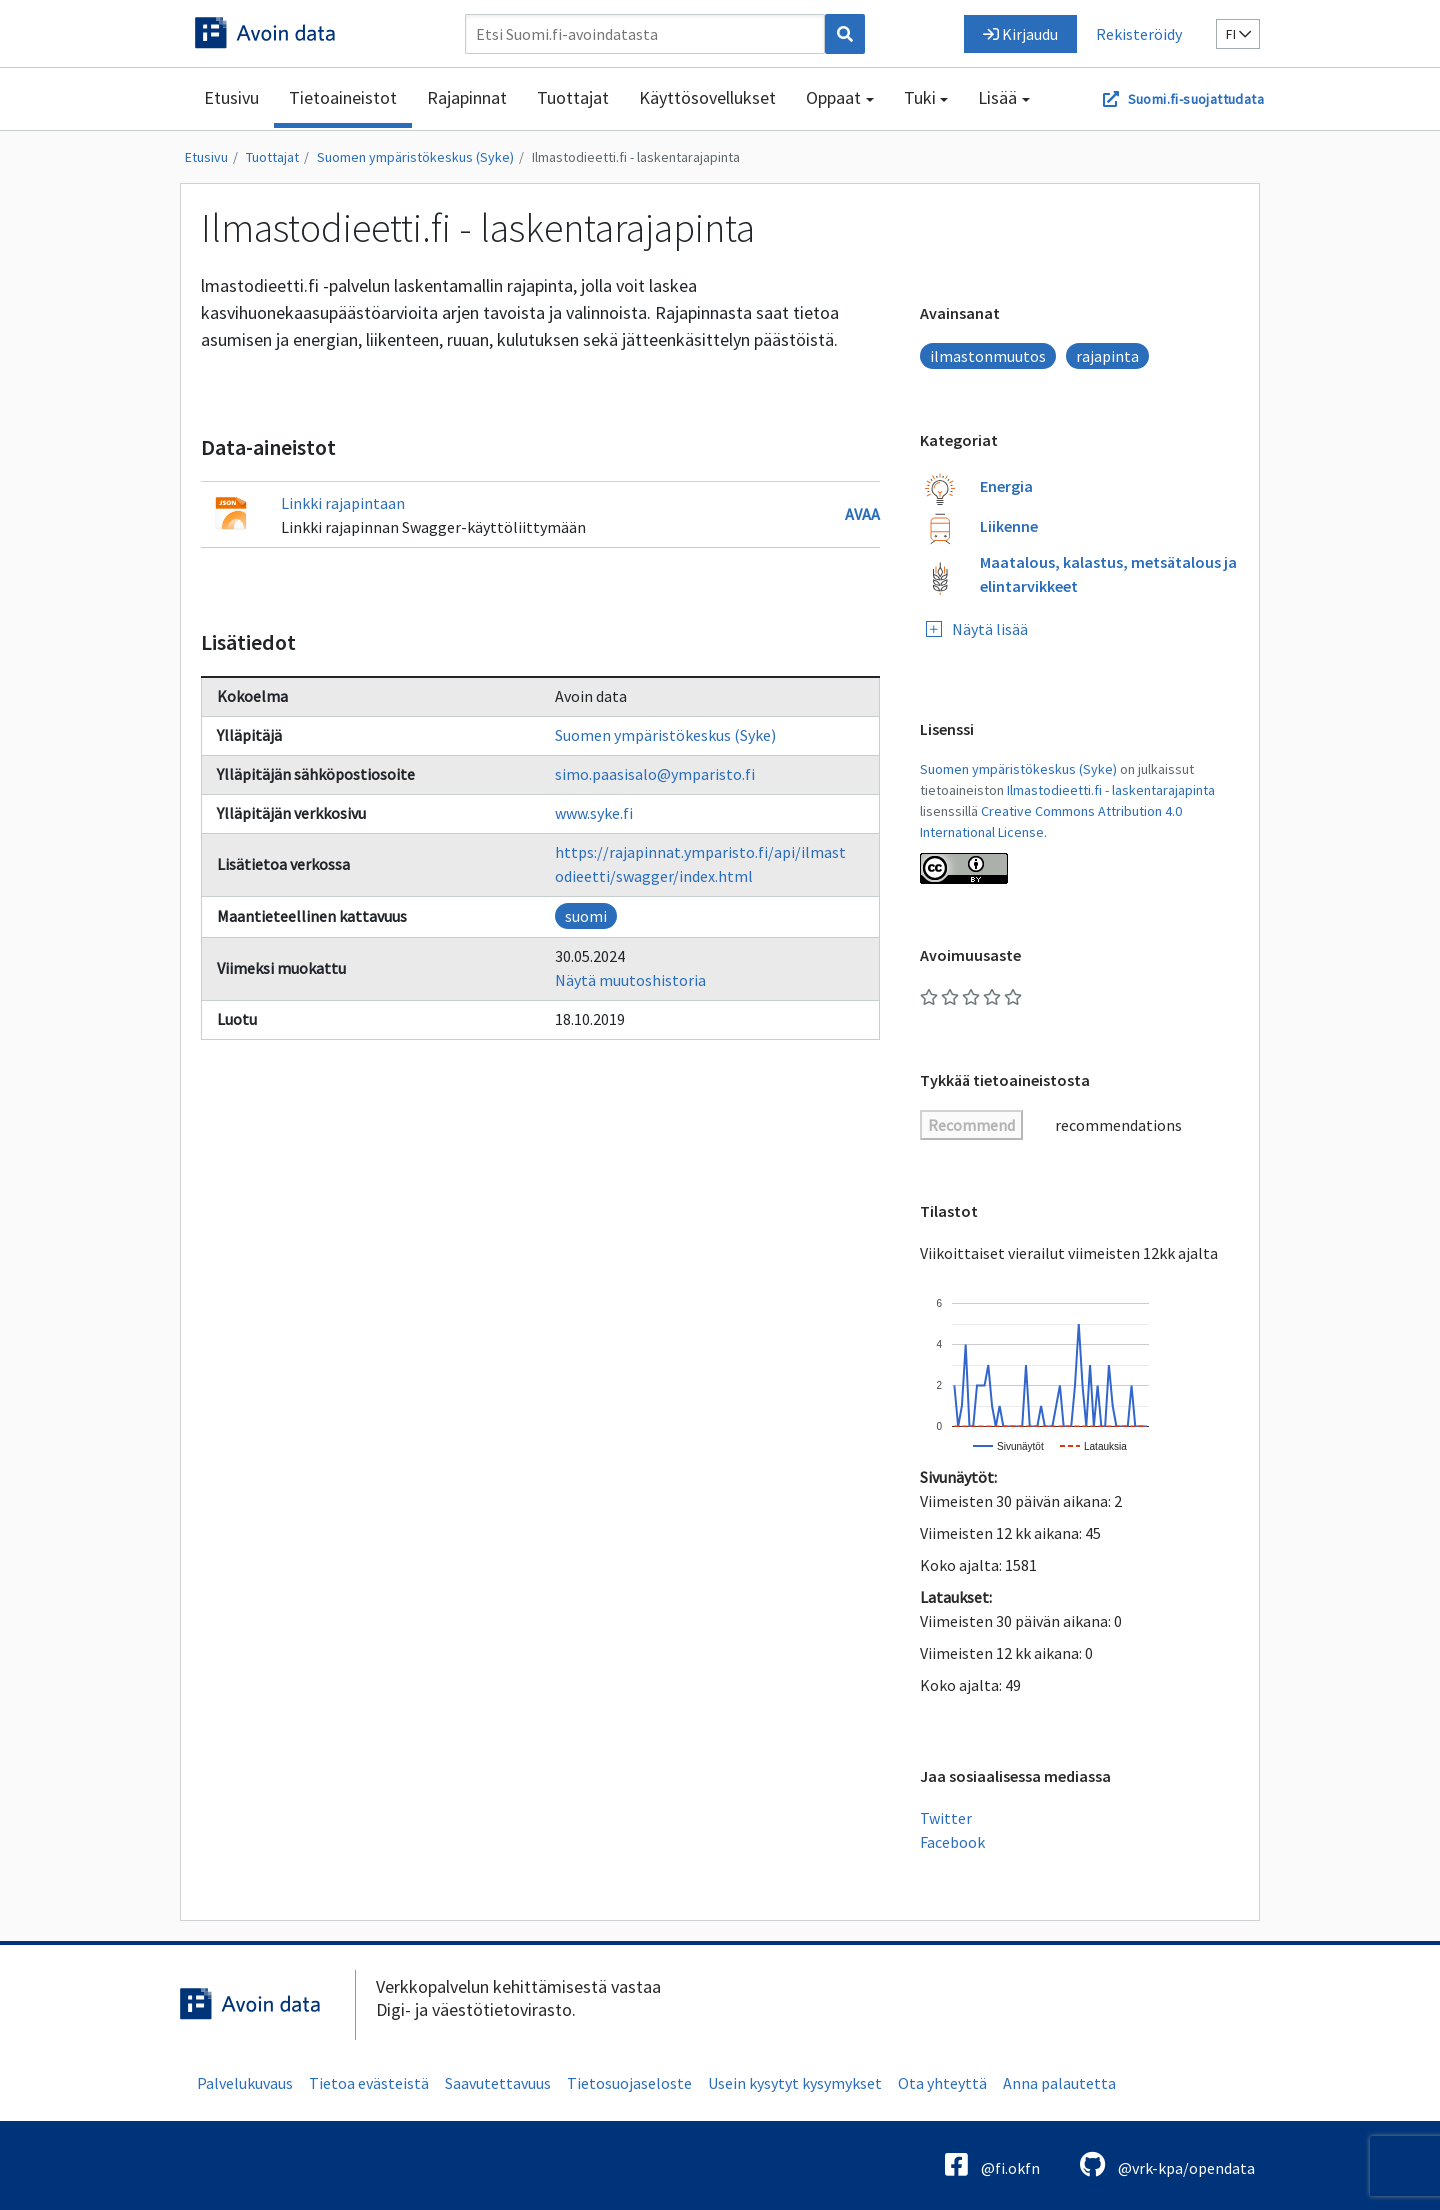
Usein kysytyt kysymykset (795, 2083)
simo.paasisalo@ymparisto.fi (655, 774)
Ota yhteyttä (942, 2083)
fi (1238, 34)
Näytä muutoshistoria (630, 980)
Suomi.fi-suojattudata (1196, 99)
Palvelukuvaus (245, 2083)
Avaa (862, 514)
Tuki (920, 97)
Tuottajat (573, 97)
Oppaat (833, 97)
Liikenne (1009, 526)
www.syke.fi (594, 813)
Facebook (952, 1842)
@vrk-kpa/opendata (1167, 2164)
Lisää (997, 97)
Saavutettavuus (498, 2083)
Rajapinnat (467, 97)
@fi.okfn (992, 2164)
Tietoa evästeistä (369, 2083)
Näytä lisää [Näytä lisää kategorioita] (977, 629)
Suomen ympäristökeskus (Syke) (415, 157)
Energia (1006, 486)
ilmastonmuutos (988, 356)
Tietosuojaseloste (629, 2083)
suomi (586, 916)
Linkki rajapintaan (343, 503)
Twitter (946, 1818)
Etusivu (231, 97)
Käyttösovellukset (707, 97)
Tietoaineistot (343, 97)
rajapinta (1107, 356)
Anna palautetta (1059, 2083)
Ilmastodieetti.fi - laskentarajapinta (636, 157)
